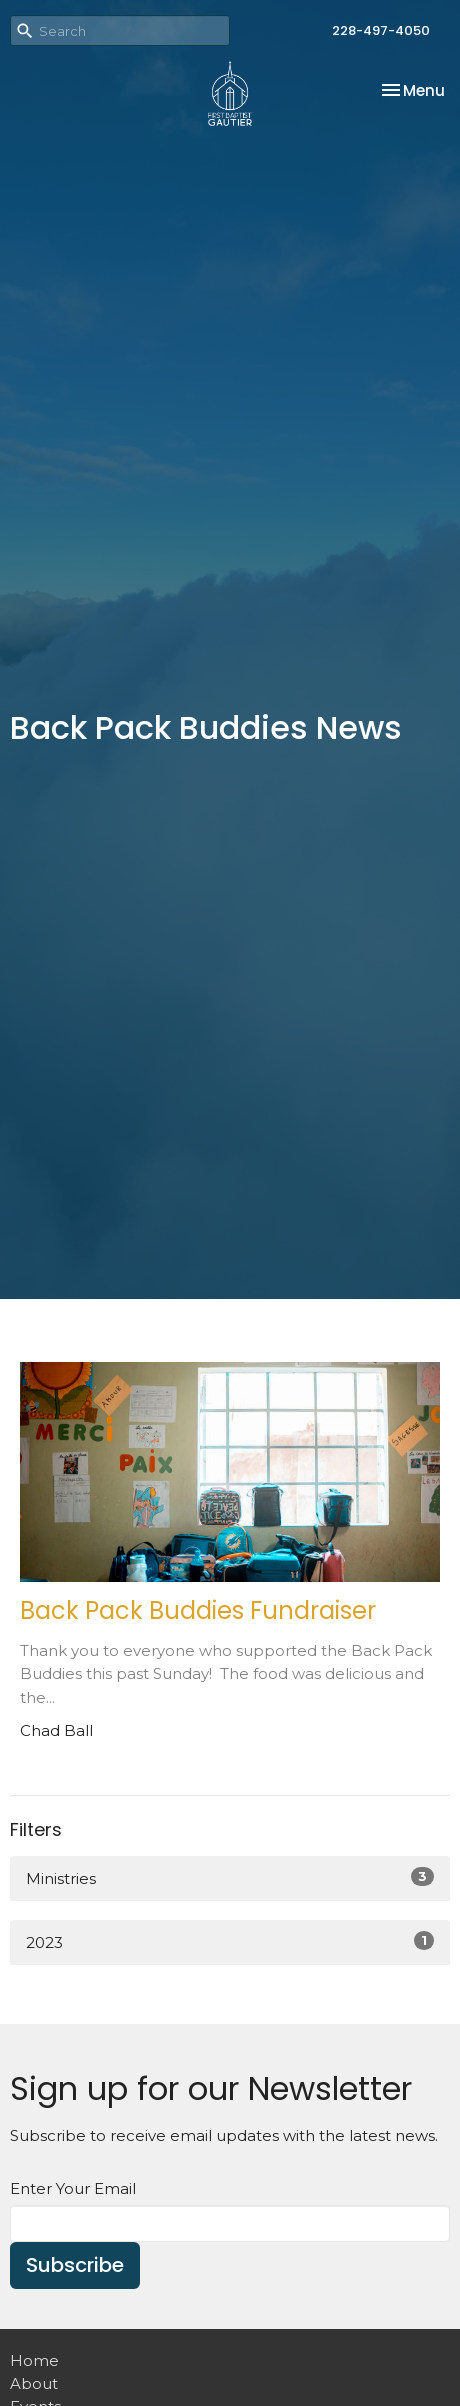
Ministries (230, 1877)
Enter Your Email (73, 2188)
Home (34, 2360)
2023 (230, 1941)
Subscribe (75, 2265)
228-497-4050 (381, 30)
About (34, 2383)
